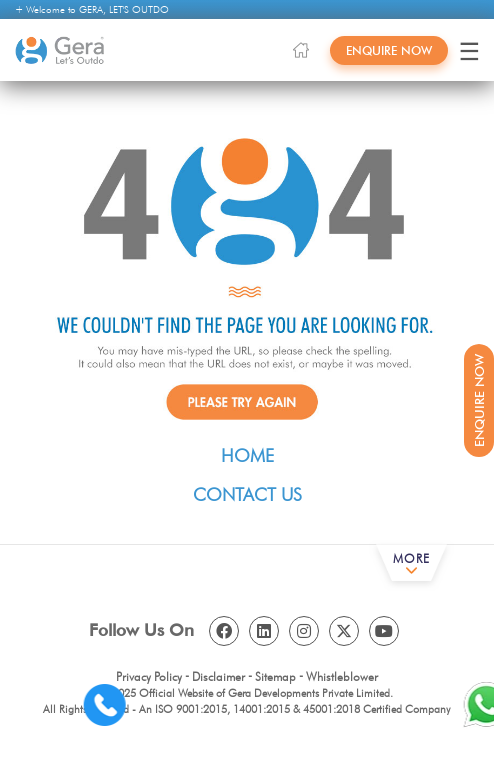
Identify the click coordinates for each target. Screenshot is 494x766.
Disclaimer (218, 676)
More (411, 558)
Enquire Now (389, 50)
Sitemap (275, 676)
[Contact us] (123, 704)
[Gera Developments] (60, 50)
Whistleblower (342, 676)
